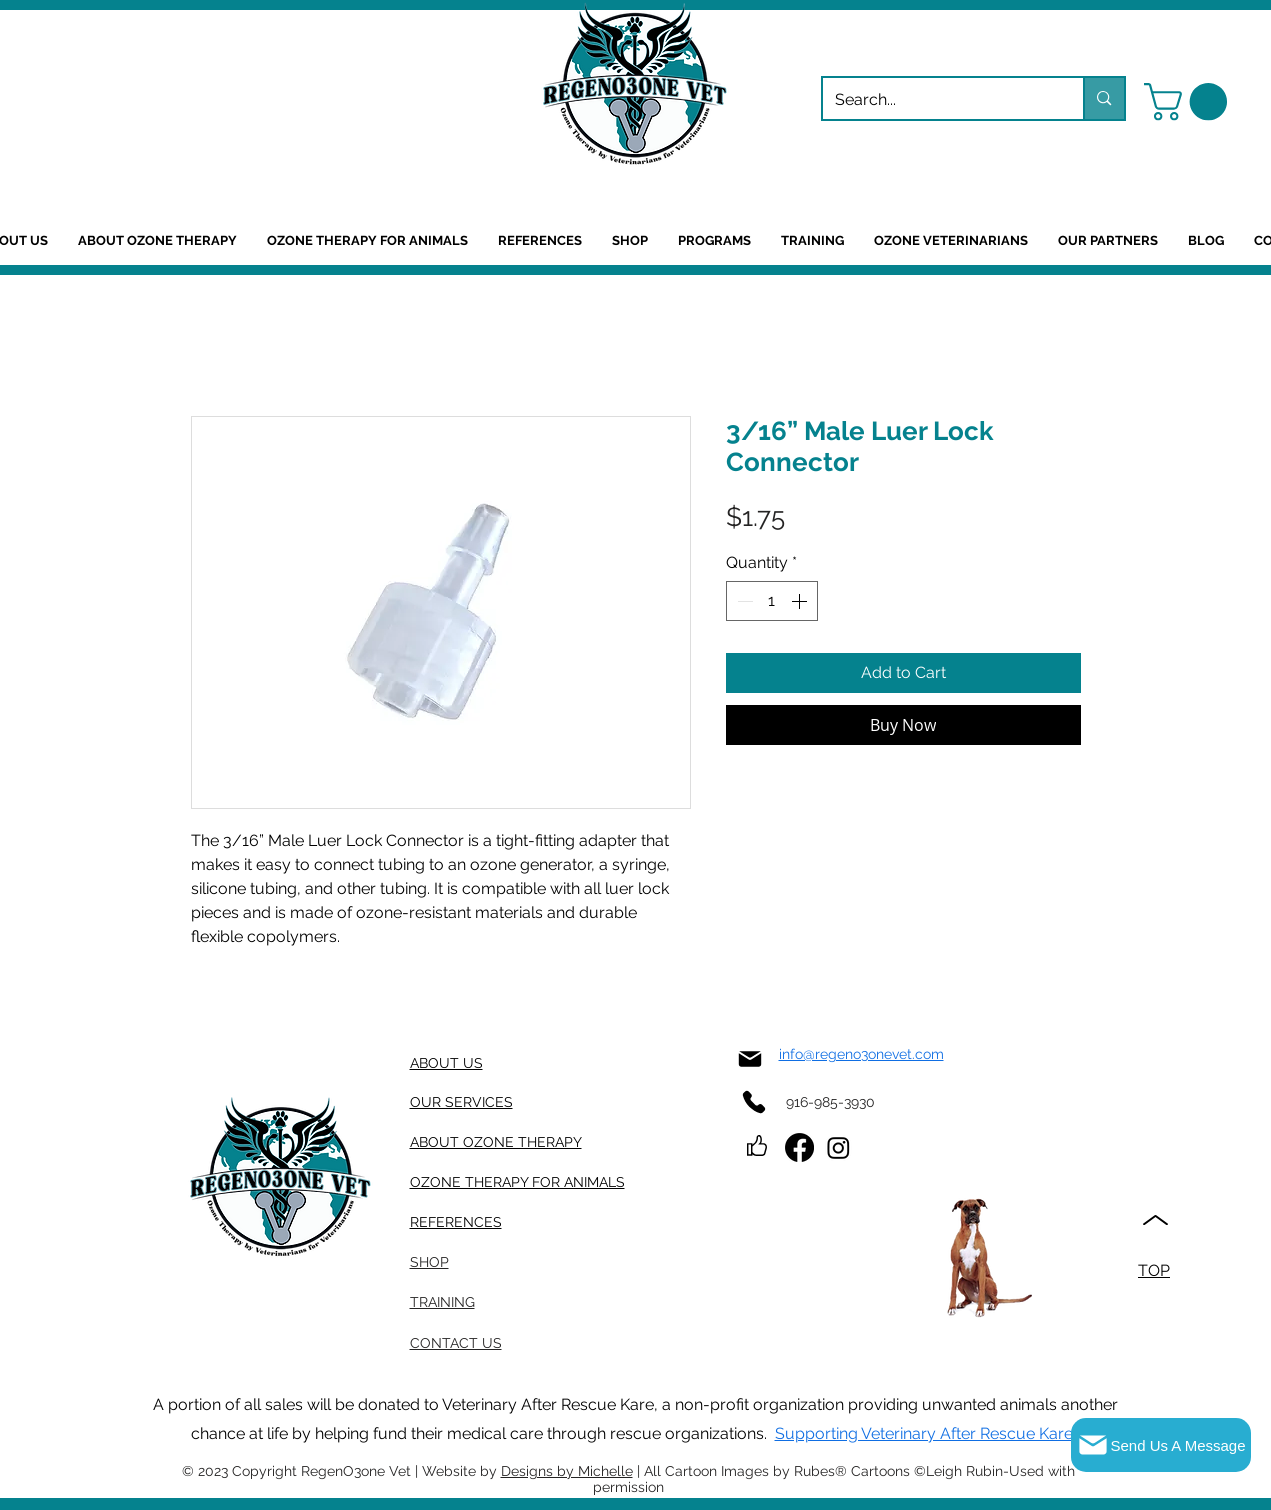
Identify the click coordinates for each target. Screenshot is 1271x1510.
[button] (1190, 102)
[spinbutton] (772, 601)
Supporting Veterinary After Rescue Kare (924, 1433)
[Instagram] (838, 1147)
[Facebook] (799, 1147)
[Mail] (750, 1058)
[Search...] (938, 100)
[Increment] (801, 601)
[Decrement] (743, 601)
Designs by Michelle (567, 1471)
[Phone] (754, 1101)
